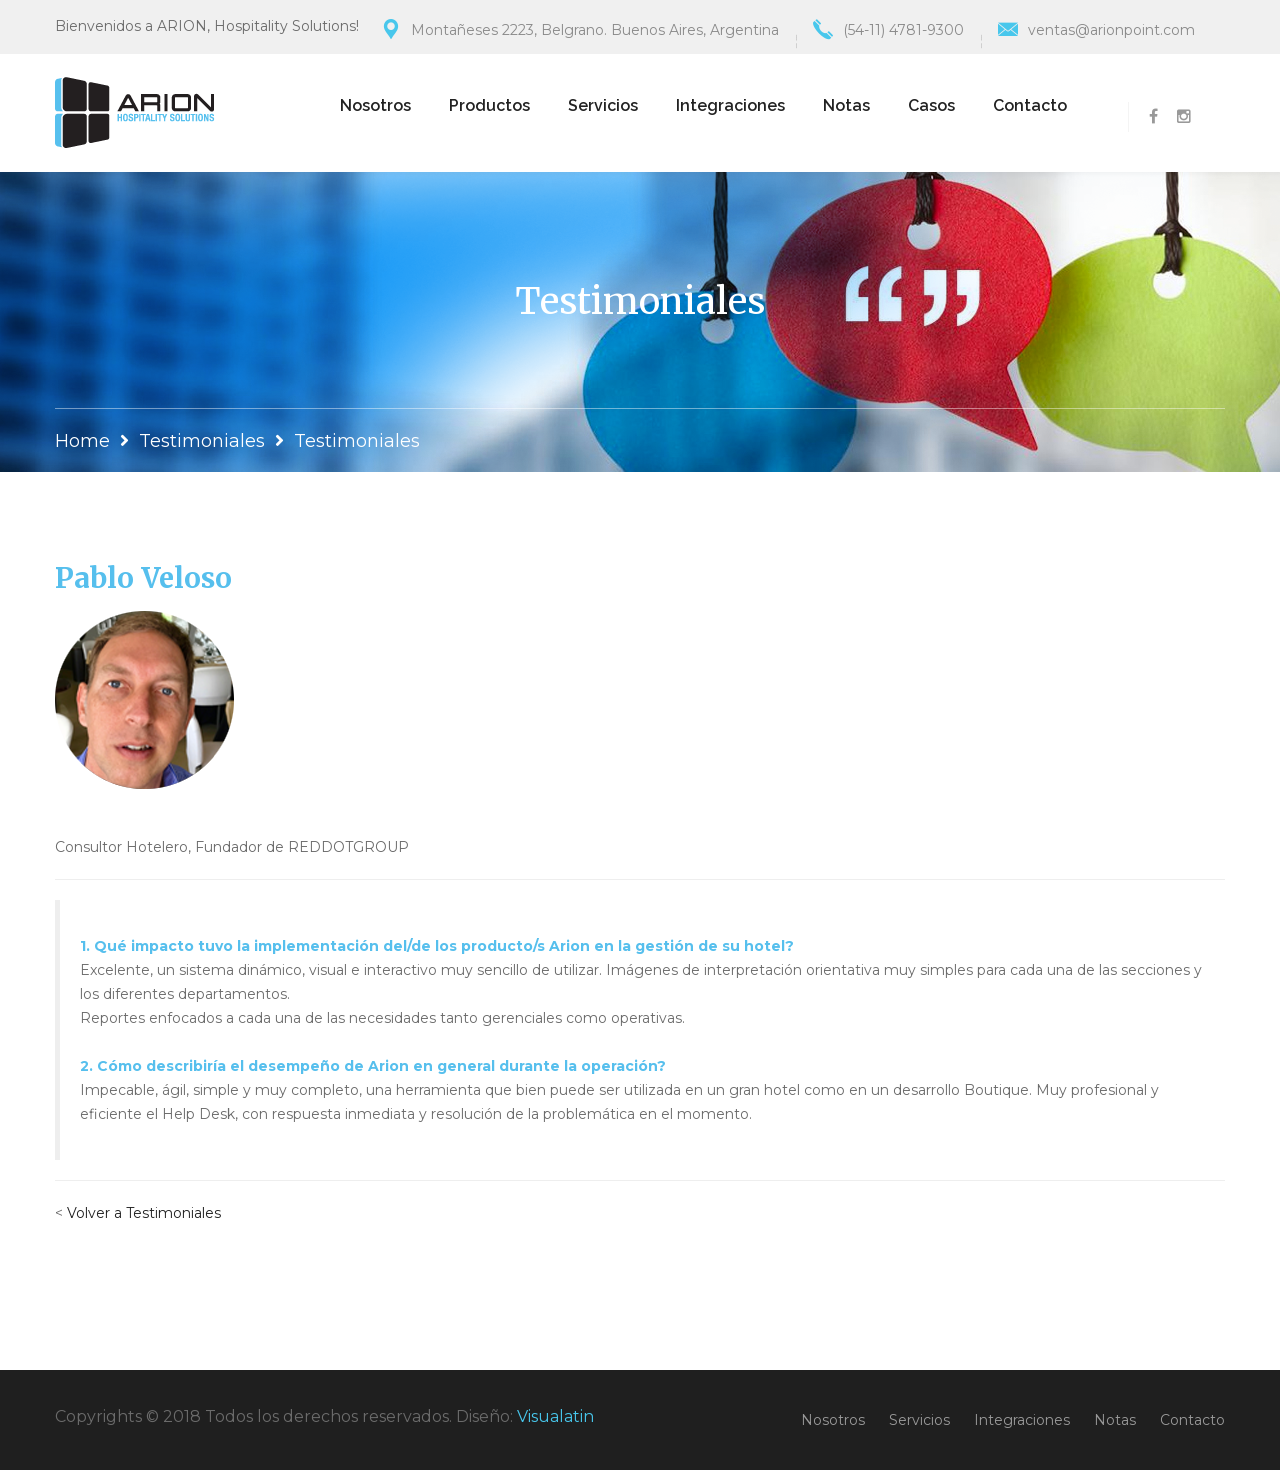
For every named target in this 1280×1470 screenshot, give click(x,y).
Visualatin (555, 1416)
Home (82, 441)
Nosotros (375, 105)
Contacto (1030, 105)
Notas (846, 105)
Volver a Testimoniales (144, 1213)
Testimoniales (202, 441)
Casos (931, 105)
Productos (489, 105)
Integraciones (730, 105)
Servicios (603, 105)
